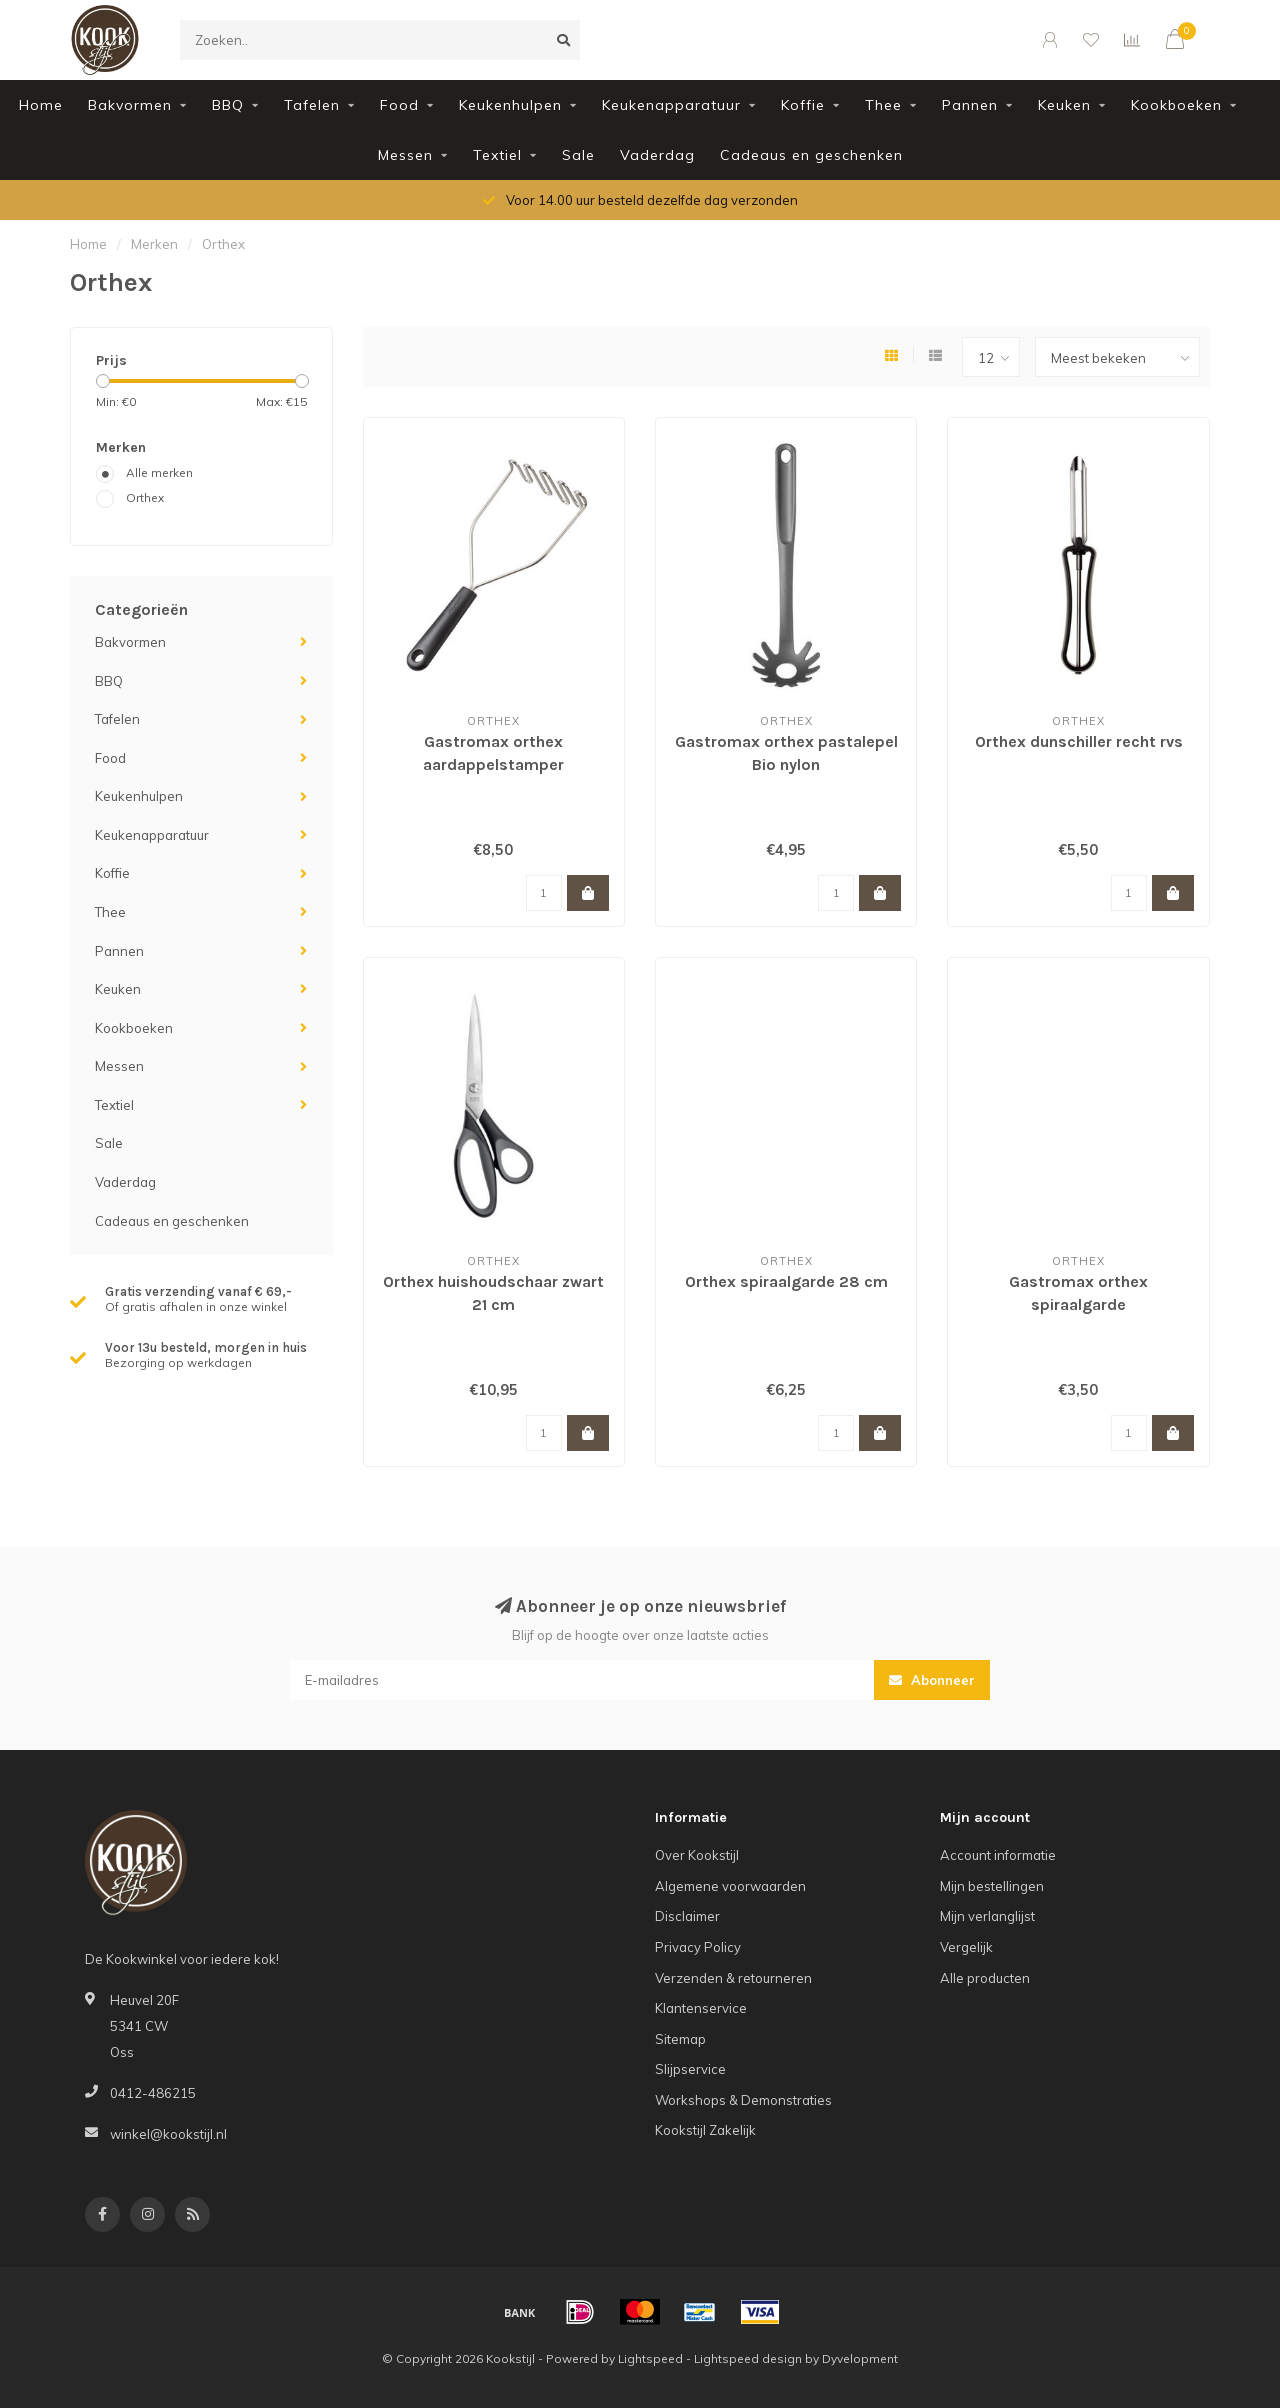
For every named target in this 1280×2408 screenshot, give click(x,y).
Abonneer (932, 1680)
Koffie (803, 105)
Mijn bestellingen (992, 1886)
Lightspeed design (748, 2358)
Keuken (1064, 105)
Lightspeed (650, 2358)
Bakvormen (130, 105)
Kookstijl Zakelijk (705, 2130)
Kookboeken (1176, 105)
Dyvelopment (860, 2358)
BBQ (228, 105)
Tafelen (312, 105)
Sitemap (680, 2039)
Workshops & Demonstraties (743, 2100)
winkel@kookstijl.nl (168, 2134)
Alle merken (159, 472)
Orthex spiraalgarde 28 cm (786, 1281)
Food (399, 105)
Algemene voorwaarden (730, 1886)
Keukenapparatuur (671, 105)
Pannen (970, 105)
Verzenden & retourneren (733, 1978)
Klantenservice (701, 2008)
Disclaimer (687, 1916)
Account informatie (998, 1855)
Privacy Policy (698, 1947)
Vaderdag (657, 155)
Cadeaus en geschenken (811, 155)
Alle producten (985, 1978)
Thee (883, 105)
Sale (578, 155)
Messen (405, 155)
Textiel (497, 155)
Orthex (145, 497)
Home (41, 105)
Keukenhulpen (510, 105)
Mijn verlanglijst (987, 1916)
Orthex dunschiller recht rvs (1079, 741)
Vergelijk (966, 1947)
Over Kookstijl (697, 1855)
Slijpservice (690, 2069)
